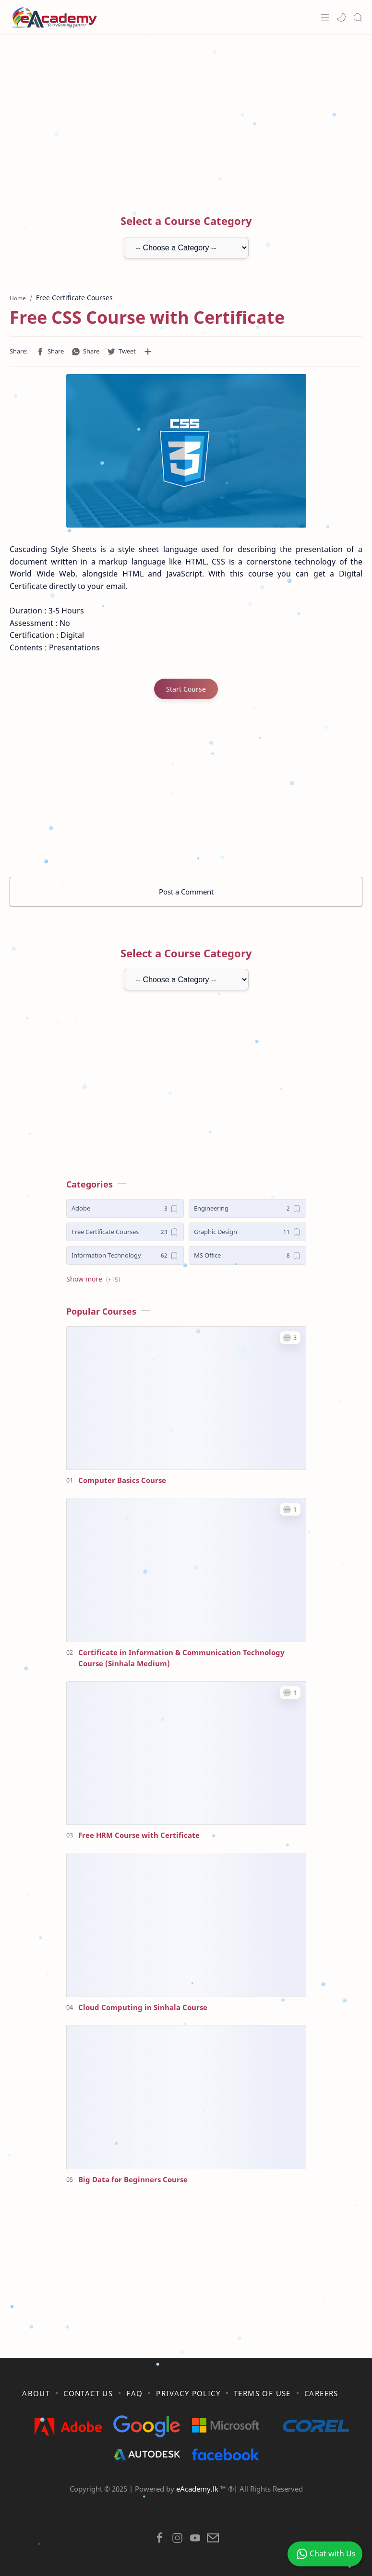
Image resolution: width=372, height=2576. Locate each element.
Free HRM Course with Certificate (139, 1835)
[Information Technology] (125, 1255)
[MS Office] (247, 1255)
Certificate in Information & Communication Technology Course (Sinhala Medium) (181, 1657)
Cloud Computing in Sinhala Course (142, 2007)
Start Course (186, 689)
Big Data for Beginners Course (133, 2179)
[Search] (357, 17)
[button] (341, 17)
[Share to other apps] (148, 351)
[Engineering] (247, 1208)
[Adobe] (125, 1208)
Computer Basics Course (122, 1480)
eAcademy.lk (198, 2489)
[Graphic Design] (247, 1232)
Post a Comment (186, 891)
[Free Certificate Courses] (125, 1232)
